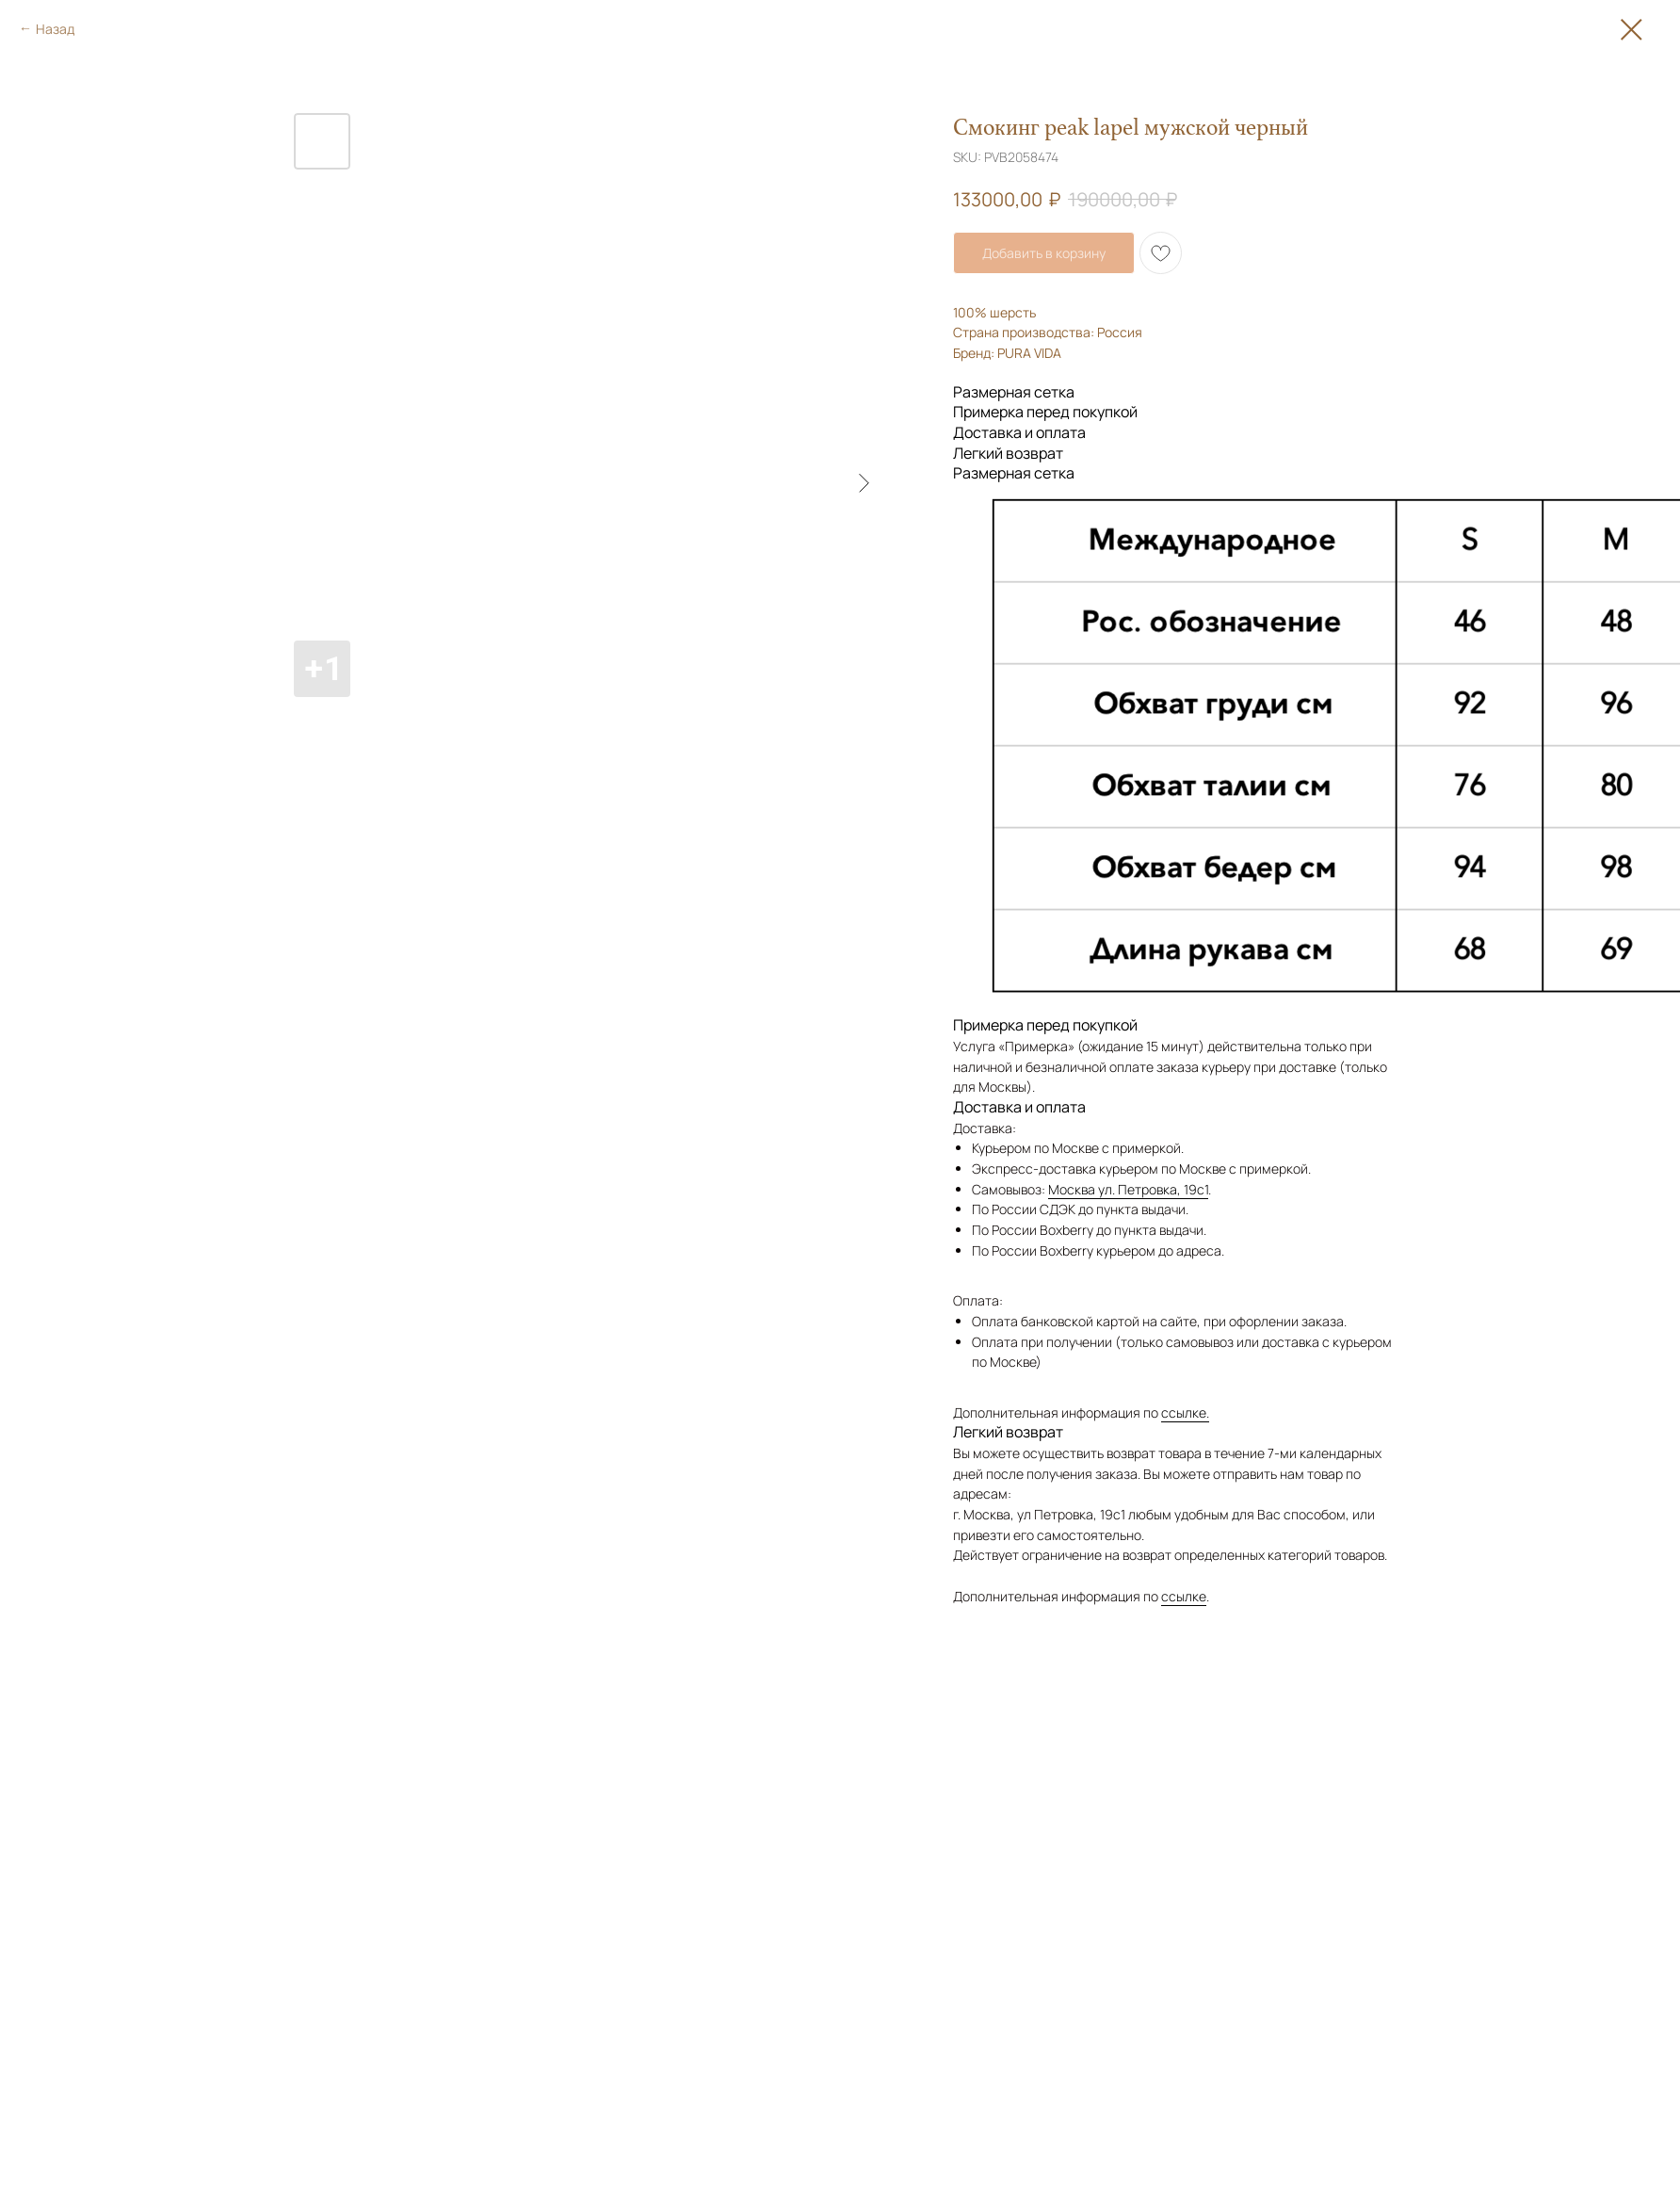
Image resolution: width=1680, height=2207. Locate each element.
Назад (55, 29)
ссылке (1183, 1596)
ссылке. (1185, 1412)
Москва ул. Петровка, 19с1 (1128, 1189)
